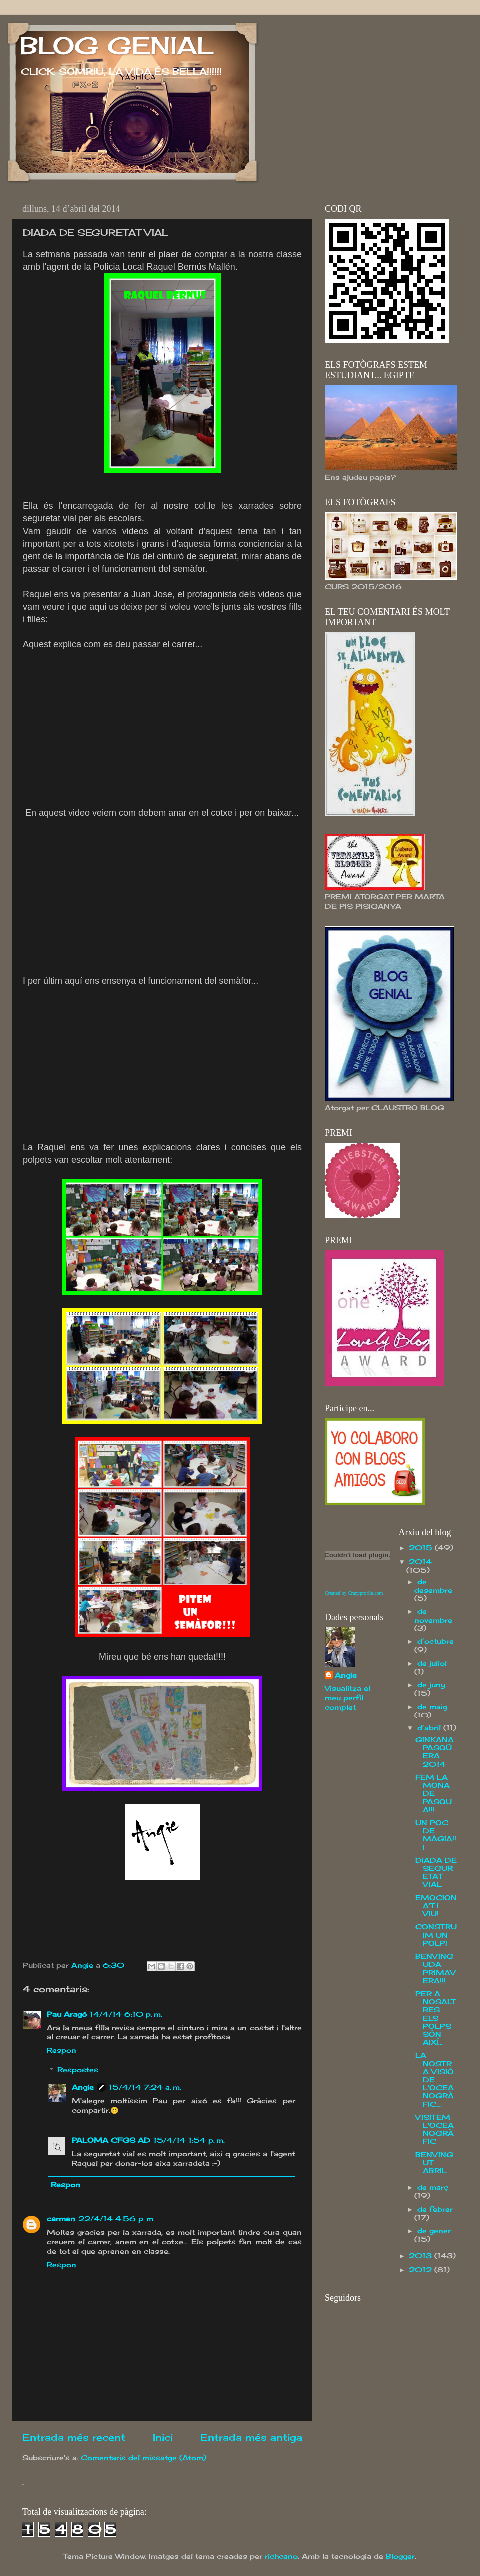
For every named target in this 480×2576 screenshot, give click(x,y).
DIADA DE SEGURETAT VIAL (436, 1872)
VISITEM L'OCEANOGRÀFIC (435, 2129)
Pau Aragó (67, 2014)
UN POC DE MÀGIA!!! (436, 1835)
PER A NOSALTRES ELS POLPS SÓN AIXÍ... (436, 2018)
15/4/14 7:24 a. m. (145, 2087)
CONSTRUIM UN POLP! (436, 1935)
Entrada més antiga (251, 2437)
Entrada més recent (74, 2437)
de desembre (433, 1586)
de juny (432, 1685)
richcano (281, 2556)
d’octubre (436, 1641)
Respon (61, 2050)
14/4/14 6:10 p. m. (126, 2014)
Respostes (78, 2070)
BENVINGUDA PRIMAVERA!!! (436, 1968)
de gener (434, 2231)
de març (433, 2187)
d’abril (431, 1728)
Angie (83, 2087)
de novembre (433, 1615)
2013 (421, 2256)
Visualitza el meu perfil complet (347, 1697)
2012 (421, 2270)
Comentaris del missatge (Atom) (143, 2458)
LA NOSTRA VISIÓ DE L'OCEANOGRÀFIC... (435, 2079)
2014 (420, 1562)
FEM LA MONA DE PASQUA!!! (434, 1793)
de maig (433, 1707)
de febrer (435, 2209)
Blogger (400, 2556)
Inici (163, 2437)
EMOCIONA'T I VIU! (436, 1906)
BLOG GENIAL (117, 45)
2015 (422, 1548)
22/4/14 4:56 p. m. (116, 2219)
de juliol (432, 1663)
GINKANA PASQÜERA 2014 (435, 1752)
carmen (61, 2219)
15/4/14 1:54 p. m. (189, 2140)
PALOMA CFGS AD (111, 2140)
